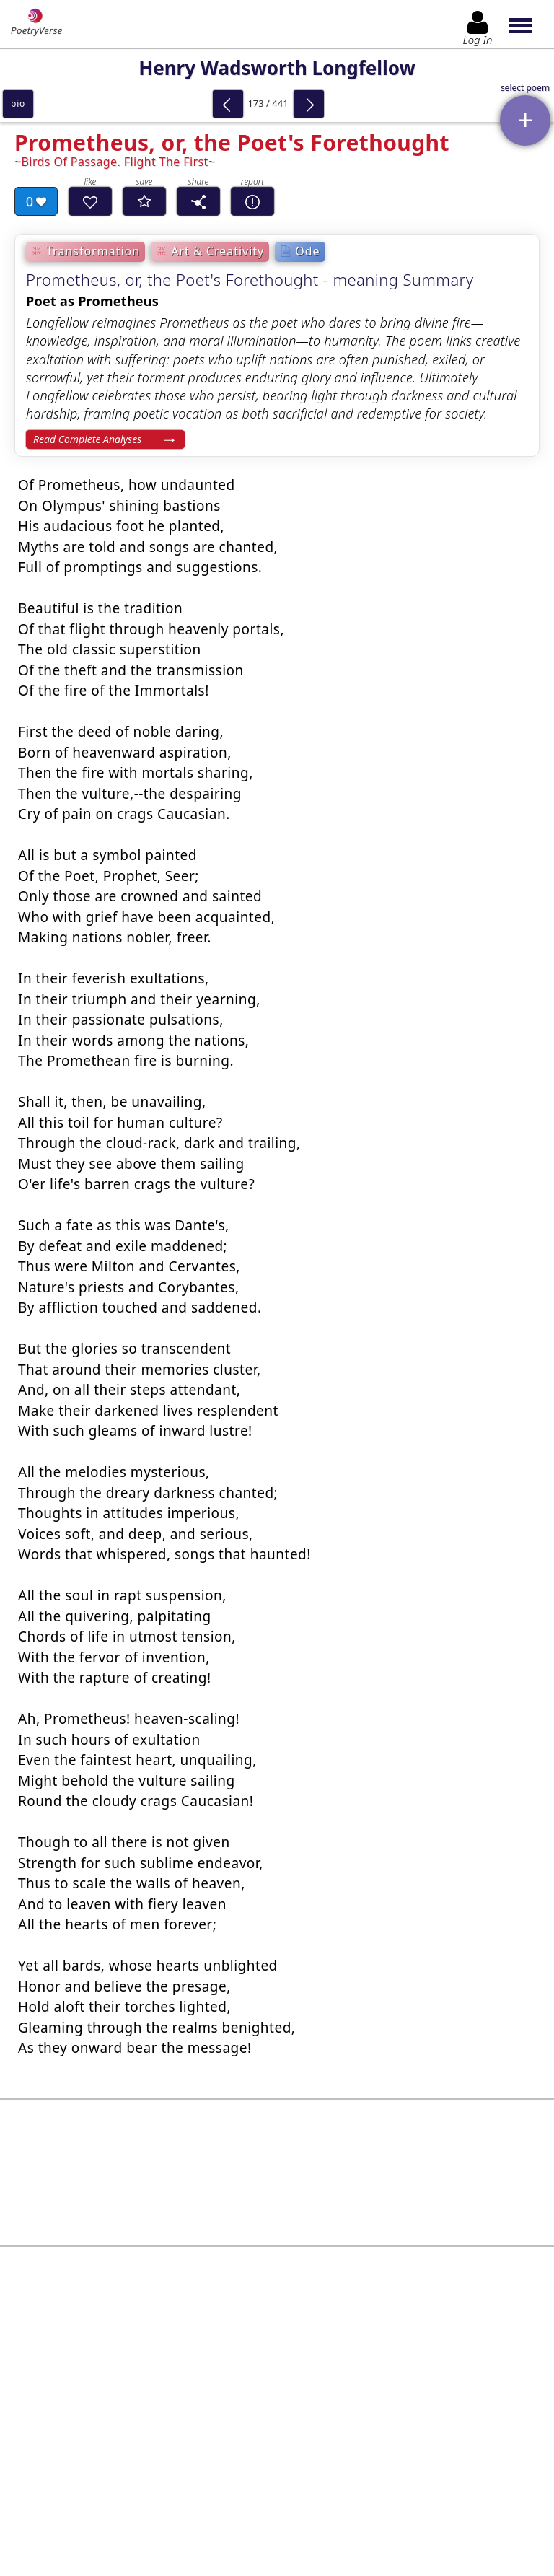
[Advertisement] (277, 2172)
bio (18, 103)
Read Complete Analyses (87, 439)
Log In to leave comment (277, 2460)
